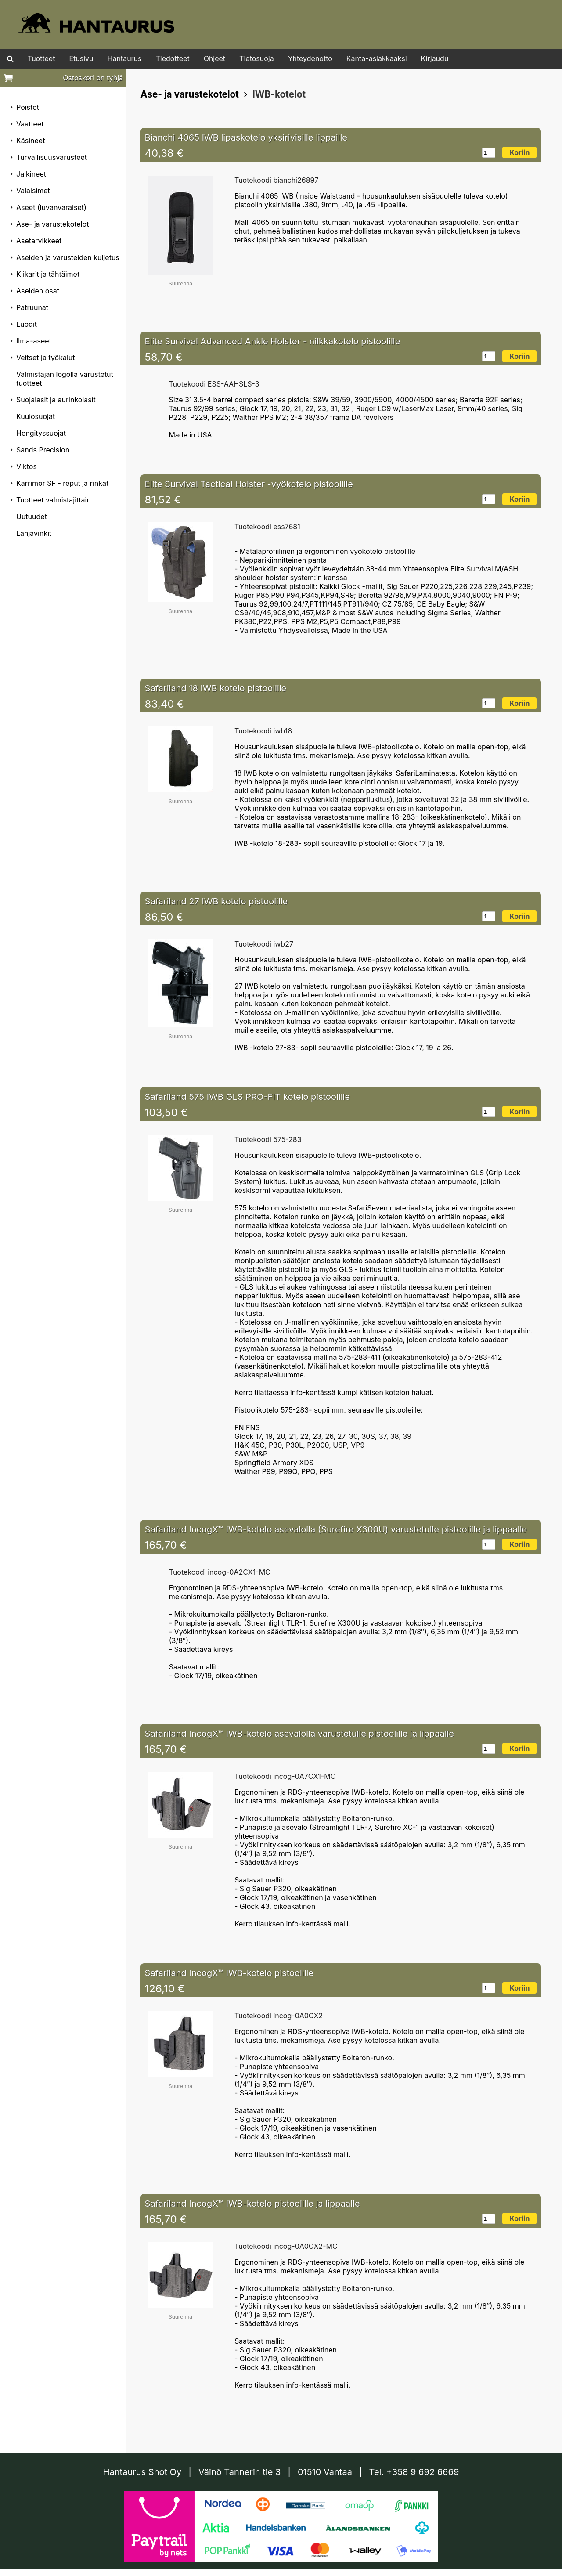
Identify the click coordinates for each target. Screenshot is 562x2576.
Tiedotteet (173, 58)
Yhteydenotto (310, 58)
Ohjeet (214, 58)
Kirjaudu (435, 58)
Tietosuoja (256, 58)
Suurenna (180, 283)
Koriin (519, 152)
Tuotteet (41, 58)
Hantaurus (125, 58)
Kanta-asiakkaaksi (376, 58)
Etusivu (81, 58)
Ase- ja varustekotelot (189, 94)
